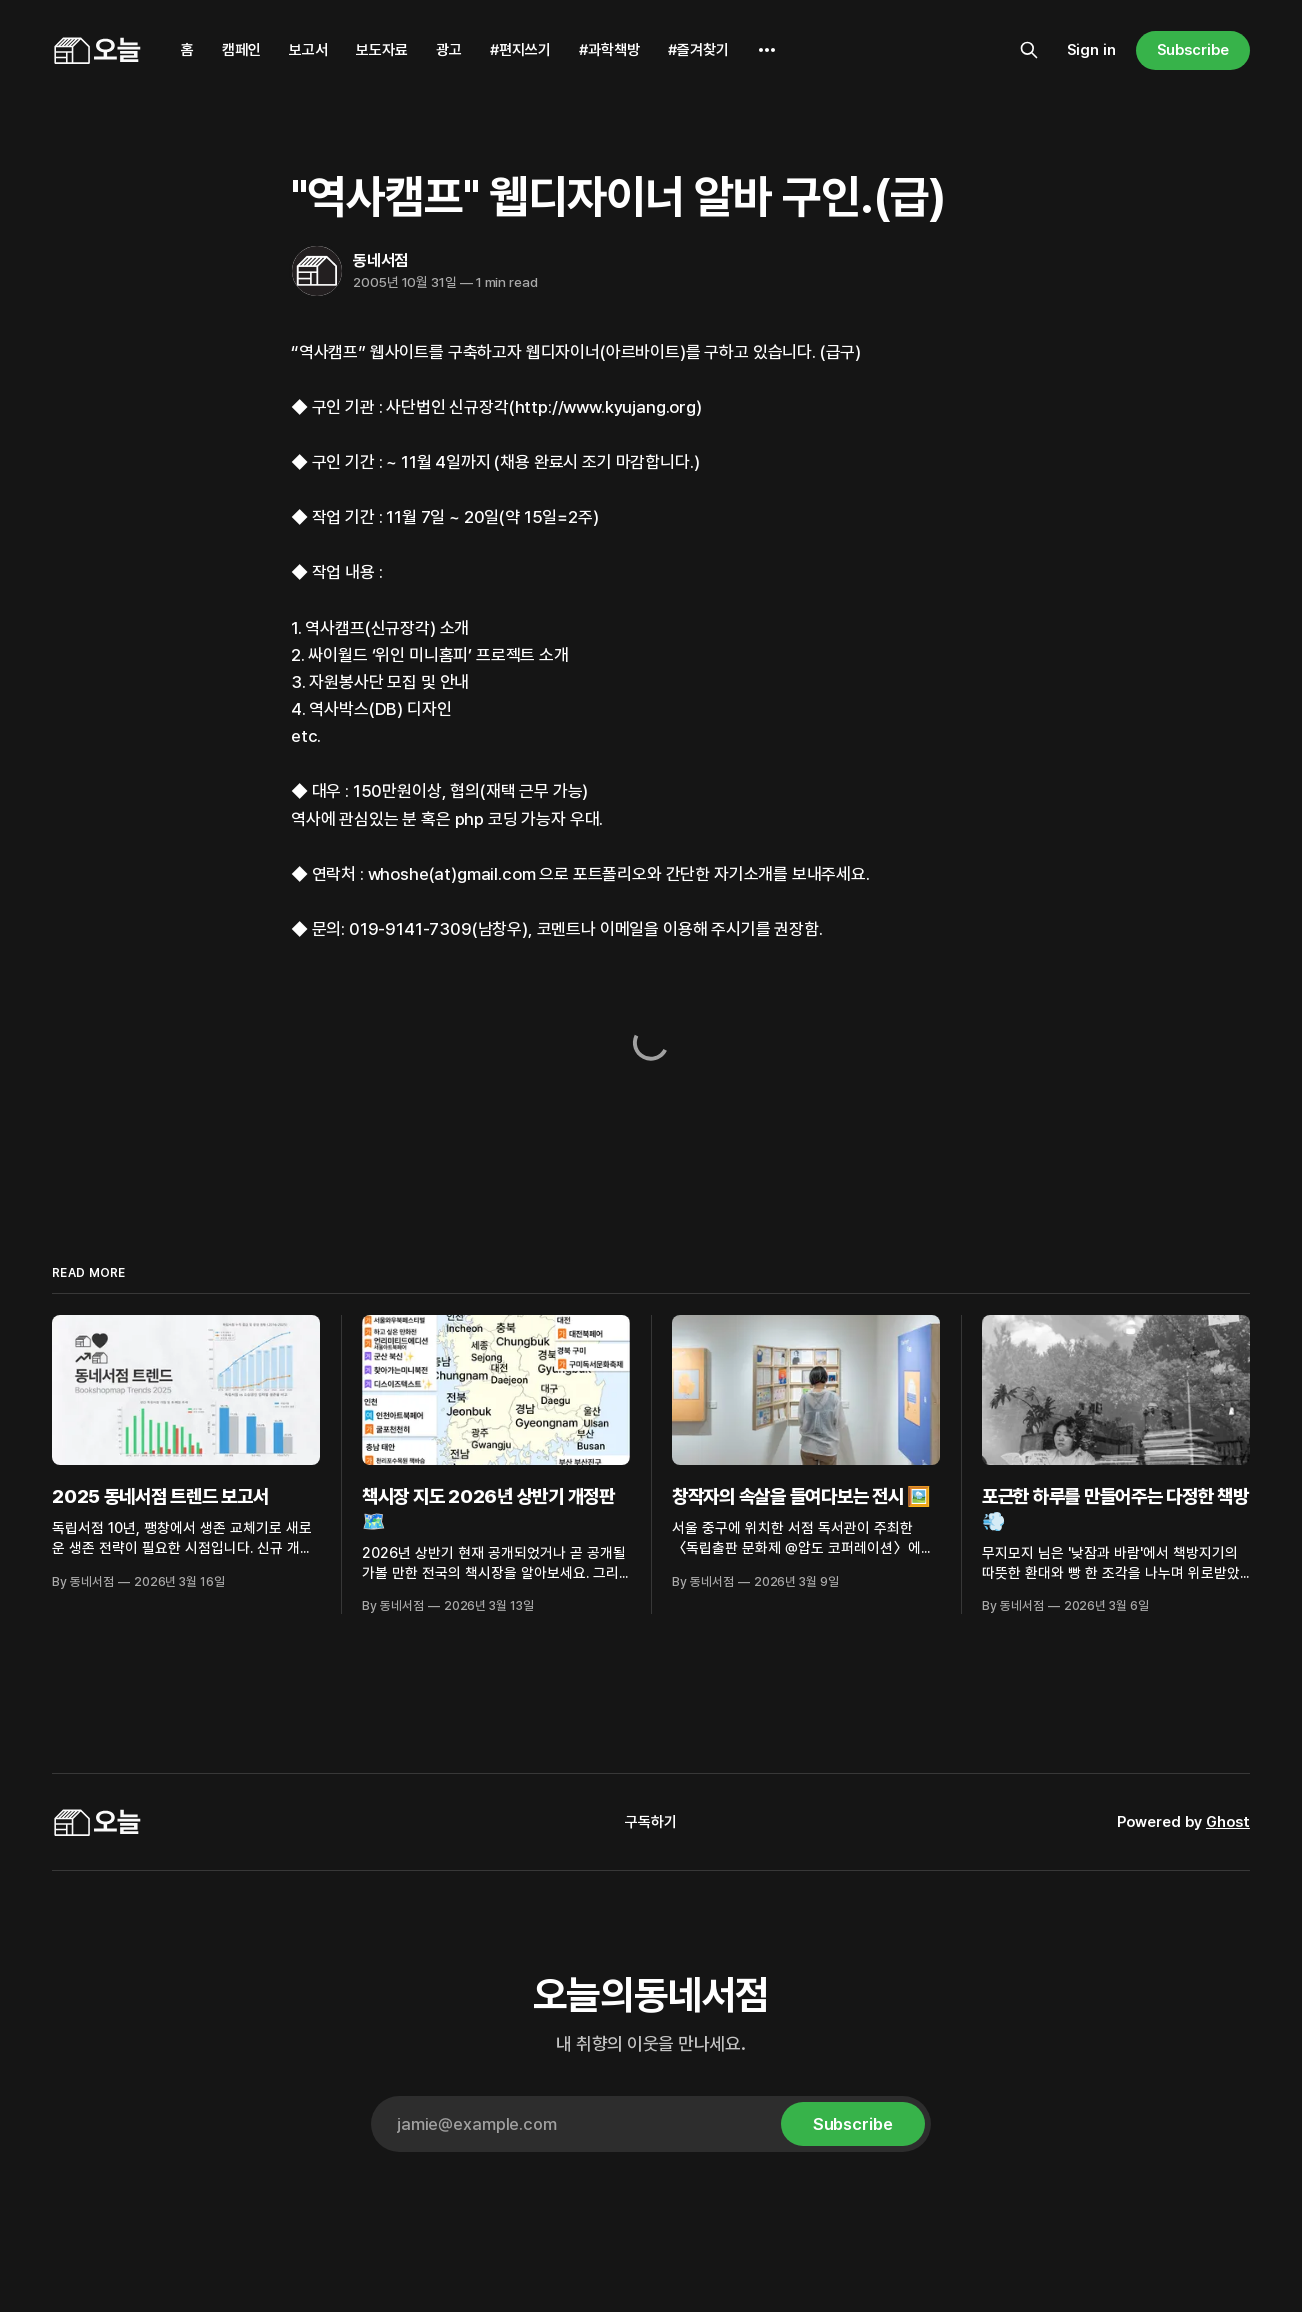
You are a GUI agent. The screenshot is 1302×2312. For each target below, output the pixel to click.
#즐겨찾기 (698, 50)
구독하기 (651, 1822)
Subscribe (1192, 50)
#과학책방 (609, 50)
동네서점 (380, 260)
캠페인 (241, 50)
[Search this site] (1029, 50)
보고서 (308, 50)
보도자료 (382, 50)
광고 (449, 50)
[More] (767, 50)
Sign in (1091, 50)
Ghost (1228, 1822)
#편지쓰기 (520, 50)
